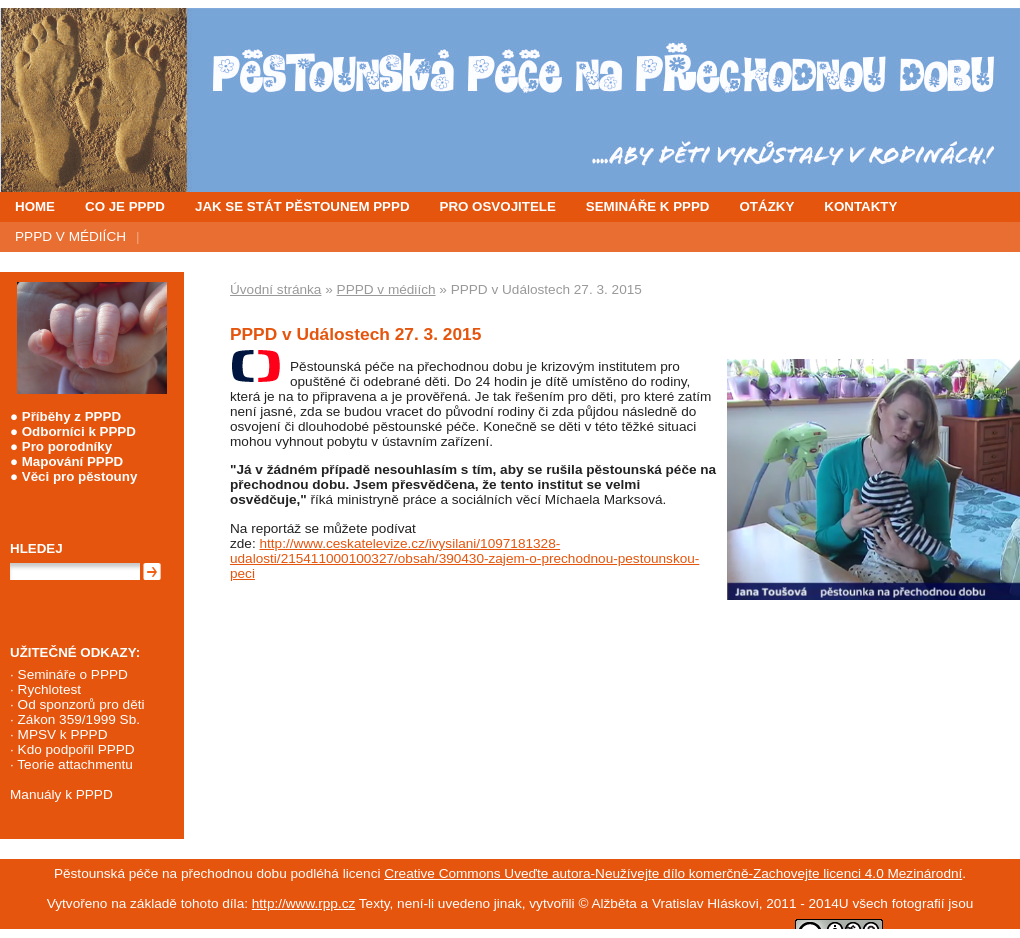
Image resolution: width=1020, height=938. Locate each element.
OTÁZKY (767, 206)
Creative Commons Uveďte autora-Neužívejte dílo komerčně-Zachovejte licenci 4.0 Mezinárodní (673, 873)
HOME (35, 206)
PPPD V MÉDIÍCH (70, 236)
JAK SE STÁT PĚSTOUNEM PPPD (302, 206)
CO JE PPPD (125, 206)
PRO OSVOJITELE (498, 206)
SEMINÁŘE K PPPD (648, 206)
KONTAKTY (860, 206)
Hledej (36, 548)
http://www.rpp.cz (304, 903)
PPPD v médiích (386, 289)
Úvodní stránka (275, 289)
